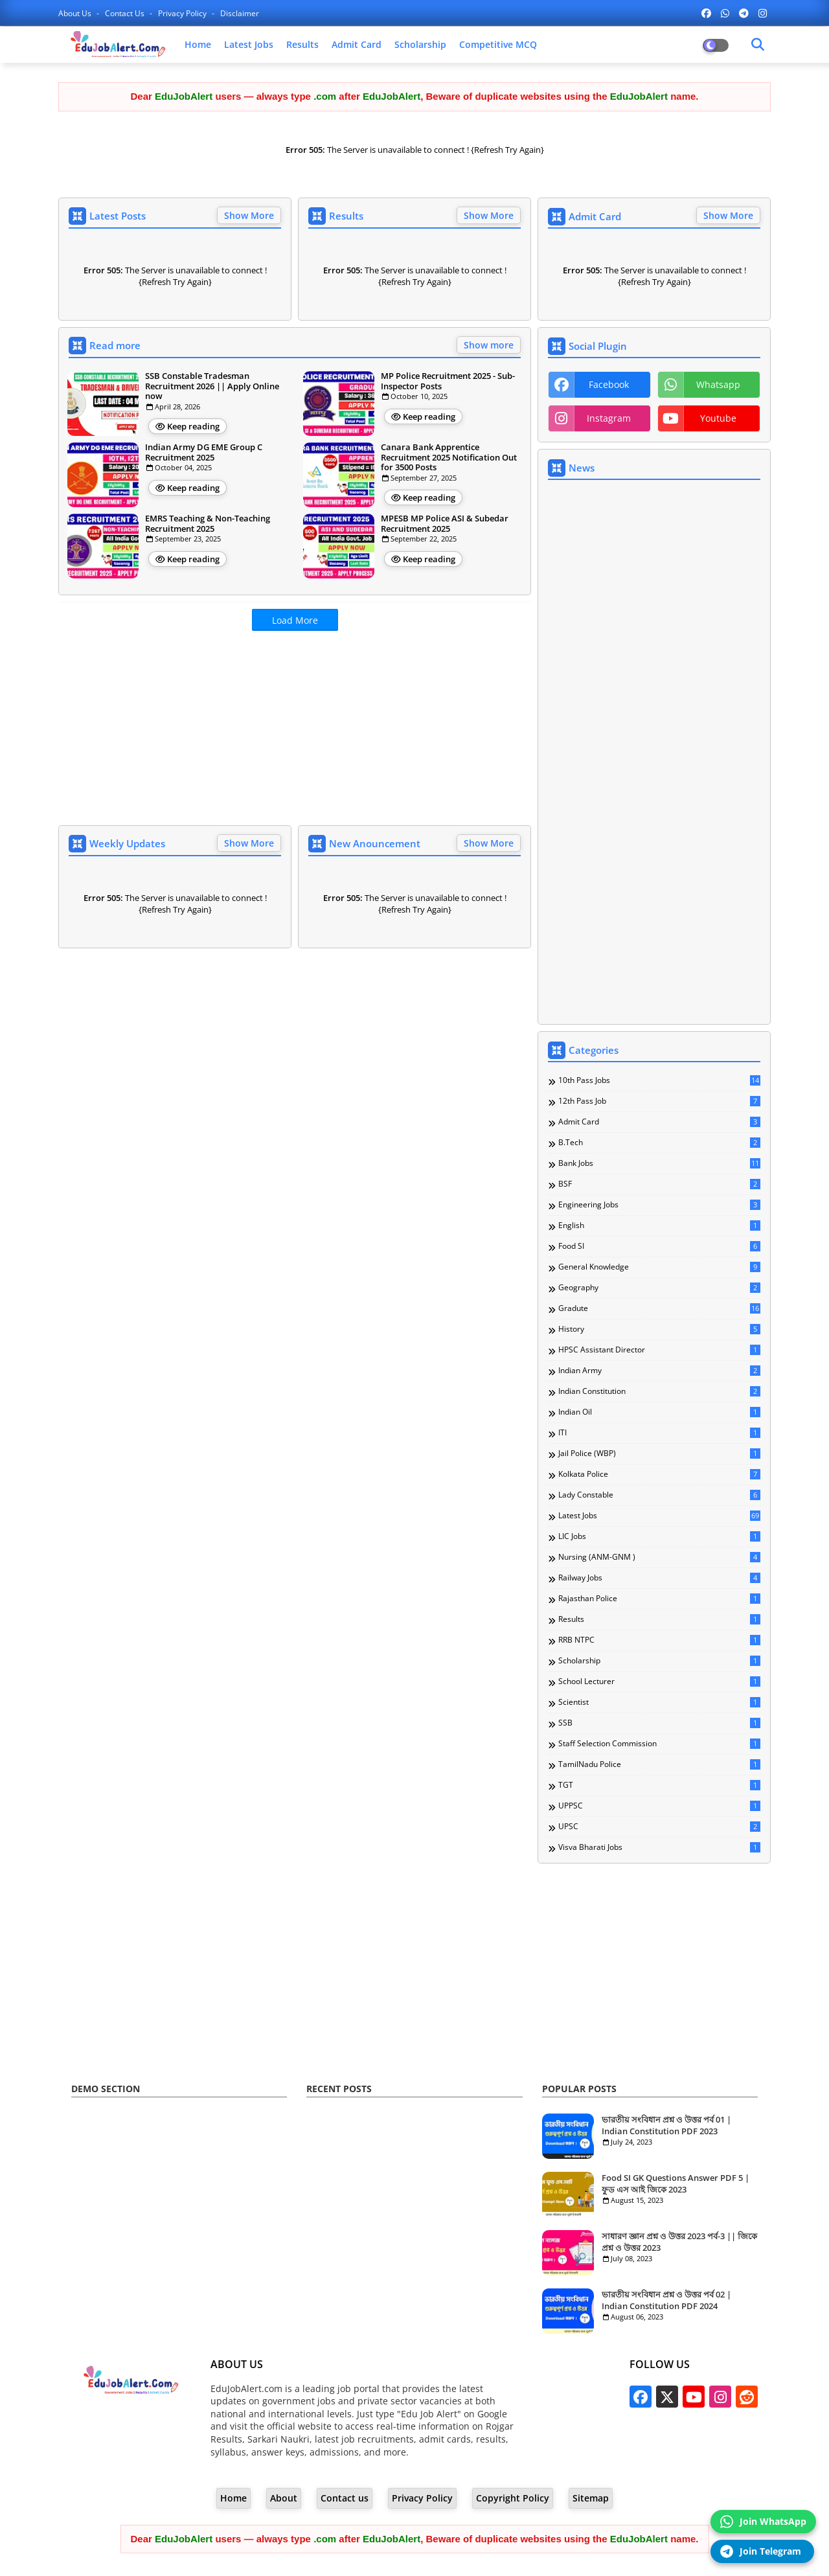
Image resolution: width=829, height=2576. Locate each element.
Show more (489, 345)
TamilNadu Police (659, 1764)
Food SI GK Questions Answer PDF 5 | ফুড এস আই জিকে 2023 (675, 2183)
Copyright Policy (512, 2498)
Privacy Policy (183, 13)
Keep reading (193, 426)
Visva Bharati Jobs (659, 1847)
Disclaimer (239, 13)
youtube (718, 418)
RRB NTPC (659, 1640)
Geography (659, 1287)
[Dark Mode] (758, 45)
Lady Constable (659, 1495)
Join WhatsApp (763, 2521)
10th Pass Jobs (659, 1080)
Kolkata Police (659, 1474)
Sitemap (591, 2498)
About (283, 2498)
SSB (659, 1723)
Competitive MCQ (498, 44)
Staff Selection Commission (659, 1743)
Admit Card (356, 44)
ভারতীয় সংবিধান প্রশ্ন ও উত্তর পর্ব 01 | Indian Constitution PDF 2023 (666, 2125)
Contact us (125, 13)
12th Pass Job (659, 1101)
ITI (659, 1433)
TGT (659, 1785)
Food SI (659, 1246)
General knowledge (659, 1267)
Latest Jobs (248, 44)
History (659, 1329)
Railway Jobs (659, 1578)
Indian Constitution (659, 1391)
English (659, 1225)
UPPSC (659, 1806)
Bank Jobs (659, 1163)
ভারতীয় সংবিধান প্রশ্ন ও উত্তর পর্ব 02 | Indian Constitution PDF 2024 (666, 2300)
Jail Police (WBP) (659, 1453)
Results (302, 44)
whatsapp (718, 384)
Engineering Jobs (659, 1205)
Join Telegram (760, 2551)
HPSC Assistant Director (659, 1350)
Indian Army (659, 1370)
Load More (295, 620)
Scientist (659, 1702)
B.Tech (659, 1142)
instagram (609, 418)
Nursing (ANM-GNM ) (659, 1557)
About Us (75, 13)
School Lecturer (659, 1681)
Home (198, 44)
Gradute (659, 1308)
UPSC (659, 1826)
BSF (659, 1184)
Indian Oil (659, 1412)
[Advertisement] (294, 731)
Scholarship (420, 44)
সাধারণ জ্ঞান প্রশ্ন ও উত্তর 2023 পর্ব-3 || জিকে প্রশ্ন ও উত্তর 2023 (679, 2241)
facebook (609, 384)
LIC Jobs (659, 1536)
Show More (249, 215)
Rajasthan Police (659, 1598)
